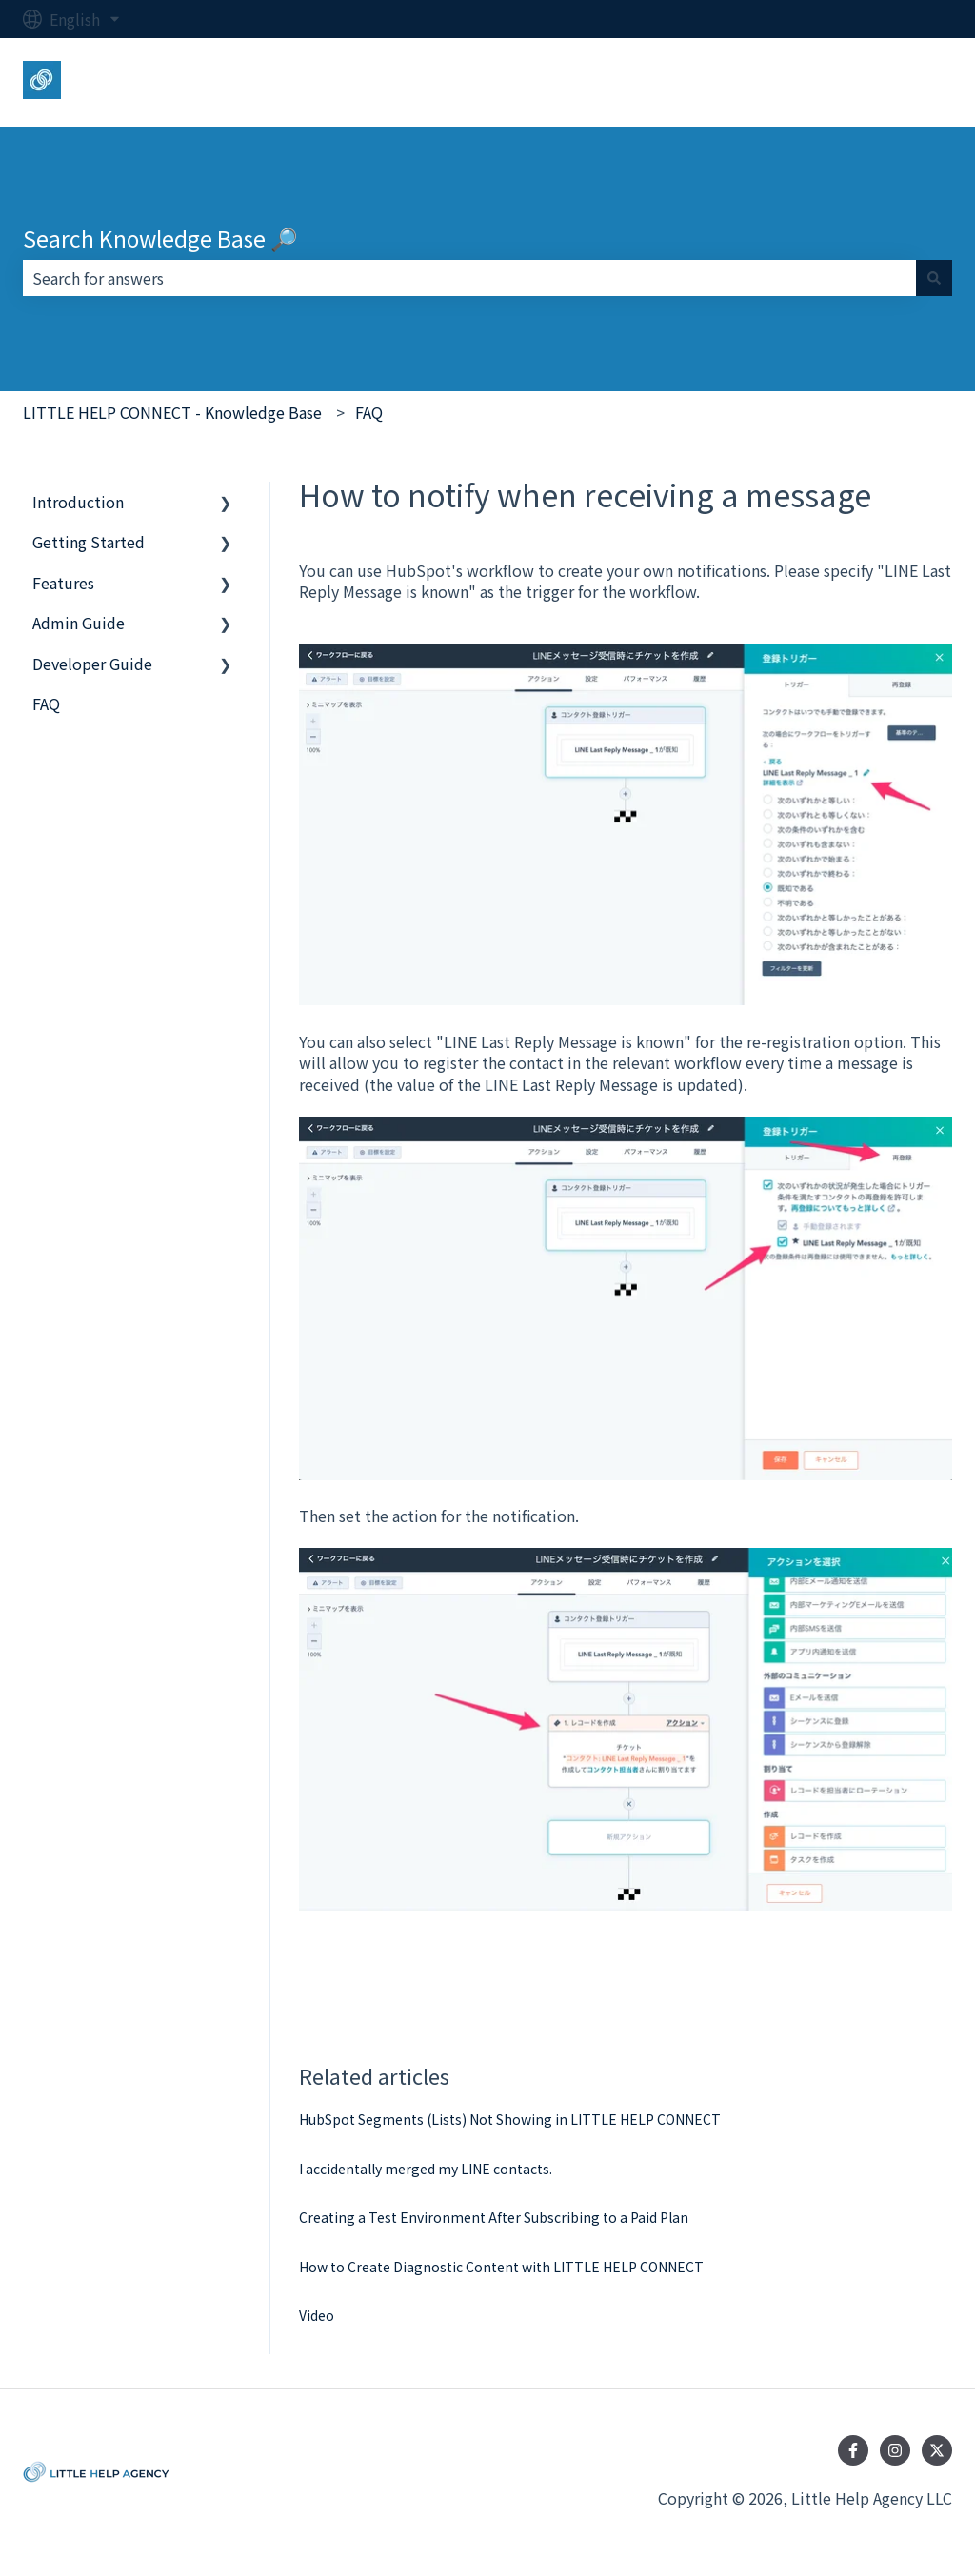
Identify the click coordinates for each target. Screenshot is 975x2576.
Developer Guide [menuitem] (92, 663)
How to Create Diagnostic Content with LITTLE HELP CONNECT (501, 2266)
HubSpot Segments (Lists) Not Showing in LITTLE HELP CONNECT (510, 2119)
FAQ (369, 412)
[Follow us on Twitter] (937, 2450)
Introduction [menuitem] (78, 501)
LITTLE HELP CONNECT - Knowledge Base (172, 412)
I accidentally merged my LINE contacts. (425, 2168)
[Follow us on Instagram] (895, 2450)
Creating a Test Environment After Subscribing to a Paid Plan (493, 2217)
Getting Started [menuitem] (88, 541)
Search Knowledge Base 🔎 (160, 238)
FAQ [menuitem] (46, 703)
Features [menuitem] (63, 582)
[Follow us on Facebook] (853, 2450)
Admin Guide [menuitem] (78, 622)
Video (316, 2315)
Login (913, 81)
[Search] (934, 278)
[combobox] (469, 278)
